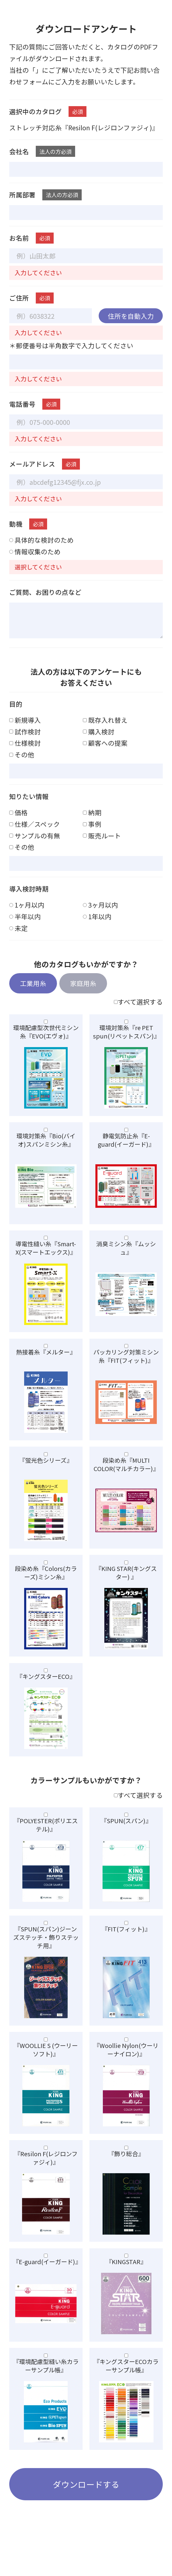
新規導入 (25, 731)
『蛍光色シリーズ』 (45, 1470)
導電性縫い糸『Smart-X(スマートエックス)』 (46, 1257)
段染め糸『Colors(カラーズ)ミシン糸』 (46, 1582)
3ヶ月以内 (100, 916)
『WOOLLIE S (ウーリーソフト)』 (46, 2059)
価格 (18, 824)
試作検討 (25, 742)
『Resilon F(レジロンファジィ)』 (46, 2167)
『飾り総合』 (126, 2163)
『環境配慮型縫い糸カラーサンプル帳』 (46, 2375)
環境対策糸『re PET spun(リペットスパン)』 (126, 1041)
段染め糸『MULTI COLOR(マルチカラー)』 (126, 1474)
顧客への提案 (105, 754)
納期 (92, 824)
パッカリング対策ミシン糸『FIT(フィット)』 (126, 1366)
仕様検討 (25, 754)
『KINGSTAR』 (126, 2271)
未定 (18, 939)
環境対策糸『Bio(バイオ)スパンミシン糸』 (45, 1150)
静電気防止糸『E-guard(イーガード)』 (126, 1150)
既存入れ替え (105, 731)
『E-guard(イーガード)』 (46, 2271)
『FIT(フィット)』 (126, 1939)
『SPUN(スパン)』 (126, 1830)
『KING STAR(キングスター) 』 (126, 1582)
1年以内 (97, 928)
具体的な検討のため (41, 551)
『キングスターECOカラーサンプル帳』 (126, 2375)
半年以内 (25, 928)
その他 (21, 766)
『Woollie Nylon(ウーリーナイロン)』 (126, 2059)
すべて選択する (138, 1013)
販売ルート (102, 847)
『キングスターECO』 (45, 1686)
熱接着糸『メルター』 (46, 1362)
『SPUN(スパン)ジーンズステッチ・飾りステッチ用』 (46, 1947)
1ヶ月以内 (26, 916)
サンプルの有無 (34, 847)
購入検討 (98, 742)
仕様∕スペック (34, 835)
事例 (92, 835)
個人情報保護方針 (61, 70)
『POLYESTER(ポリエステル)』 (46, 1834)
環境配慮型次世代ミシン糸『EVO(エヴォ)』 (46, 1041)
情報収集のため (35, 563)
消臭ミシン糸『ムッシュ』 (126, 1257)
